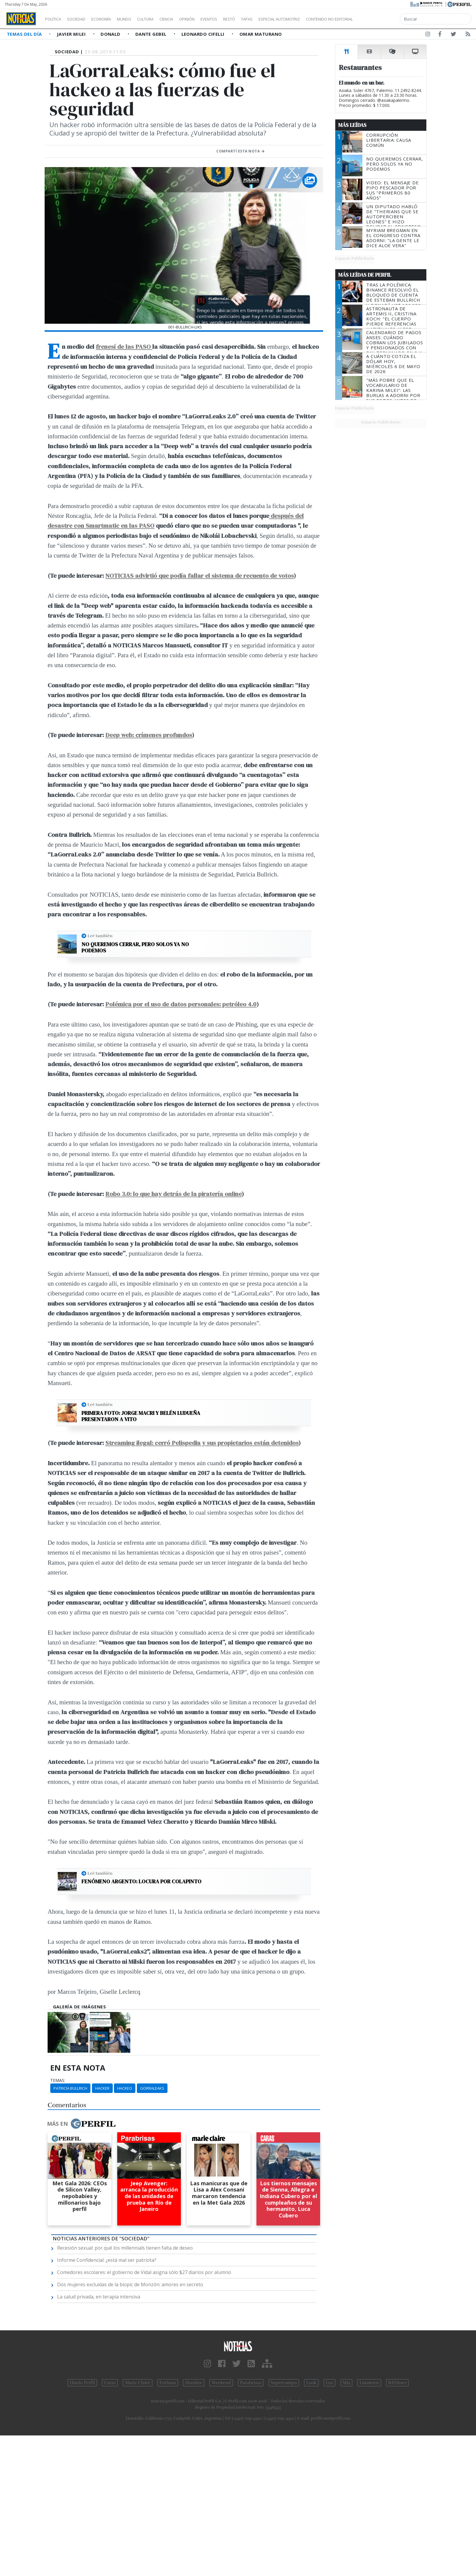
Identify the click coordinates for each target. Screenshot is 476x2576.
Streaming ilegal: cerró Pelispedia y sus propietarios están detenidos (201, 1442)
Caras (110, 2382)
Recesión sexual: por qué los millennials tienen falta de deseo (125, 2248)
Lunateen (369, 2382)
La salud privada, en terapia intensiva (98, 2296)
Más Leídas (352, 125)
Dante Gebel (151, 34)
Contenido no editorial (380, 19)
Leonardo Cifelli (203, 34)
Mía (346, 2382)
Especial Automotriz (319, 19)
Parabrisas (250, 2382)
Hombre (193, 2382)
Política (55, 19)
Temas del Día (25, 34)
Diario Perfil (82, 2382)
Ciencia (186, 19)
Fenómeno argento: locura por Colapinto (141, 1881)
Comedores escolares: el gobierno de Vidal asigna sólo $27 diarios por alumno (144, 2272)
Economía (111, 19)
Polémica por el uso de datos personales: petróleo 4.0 (180, 1004)
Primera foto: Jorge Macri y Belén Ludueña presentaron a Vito (141, 1416)
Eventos (237, 19)
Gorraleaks (152, 2088)
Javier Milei (72, 34)
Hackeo (124, 2088)
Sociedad (82, 19)
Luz (329, 2382)
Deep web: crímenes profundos (148, 735)
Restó (260, 19)
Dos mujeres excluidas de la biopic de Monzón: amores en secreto (130, 2284)
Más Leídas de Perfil (364, 274)
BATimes (397, 2382)
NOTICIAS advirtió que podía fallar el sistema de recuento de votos (199, 575)
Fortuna (167, 2382)
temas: (57, 2080)
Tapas (280, 19)
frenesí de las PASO (124, 346)
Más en (81, 2124)
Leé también (99, 935)
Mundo (137, 19)
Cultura (162, 19)
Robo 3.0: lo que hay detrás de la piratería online (173, 1193)
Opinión (211, 19)
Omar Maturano (260, 34)
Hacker (102, 2088)
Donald (111, 34)
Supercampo (284, 2382)
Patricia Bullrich (70, 2088)
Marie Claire (137, 2382)
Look (311, 2382)
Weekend (221, 2382)
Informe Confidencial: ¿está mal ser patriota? (106, 2260)
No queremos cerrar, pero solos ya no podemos (135, 947)
